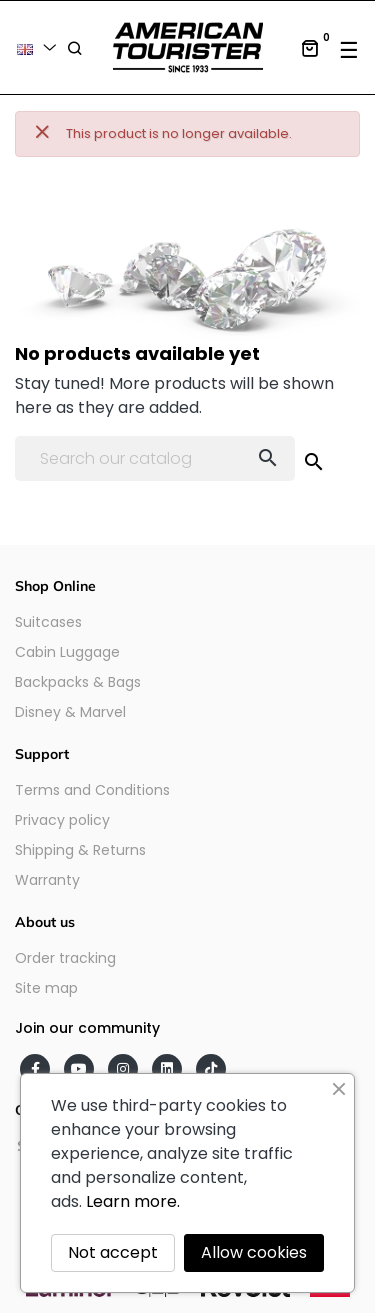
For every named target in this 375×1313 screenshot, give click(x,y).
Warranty (47, 880)
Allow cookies (254, 1252)
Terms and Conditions (92, 790)
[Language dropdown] (40, 47)
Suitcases (48, 622)
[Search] (155, 458)
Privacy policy (62, 820)
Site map (46, 988)
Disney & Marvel (70, 712)
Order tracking (65, 958)
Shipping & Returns (80, 850)
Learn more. (133, 1201)
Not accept (113, 1252)
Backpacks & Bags (78, 682)
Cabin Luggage (67, 652)
